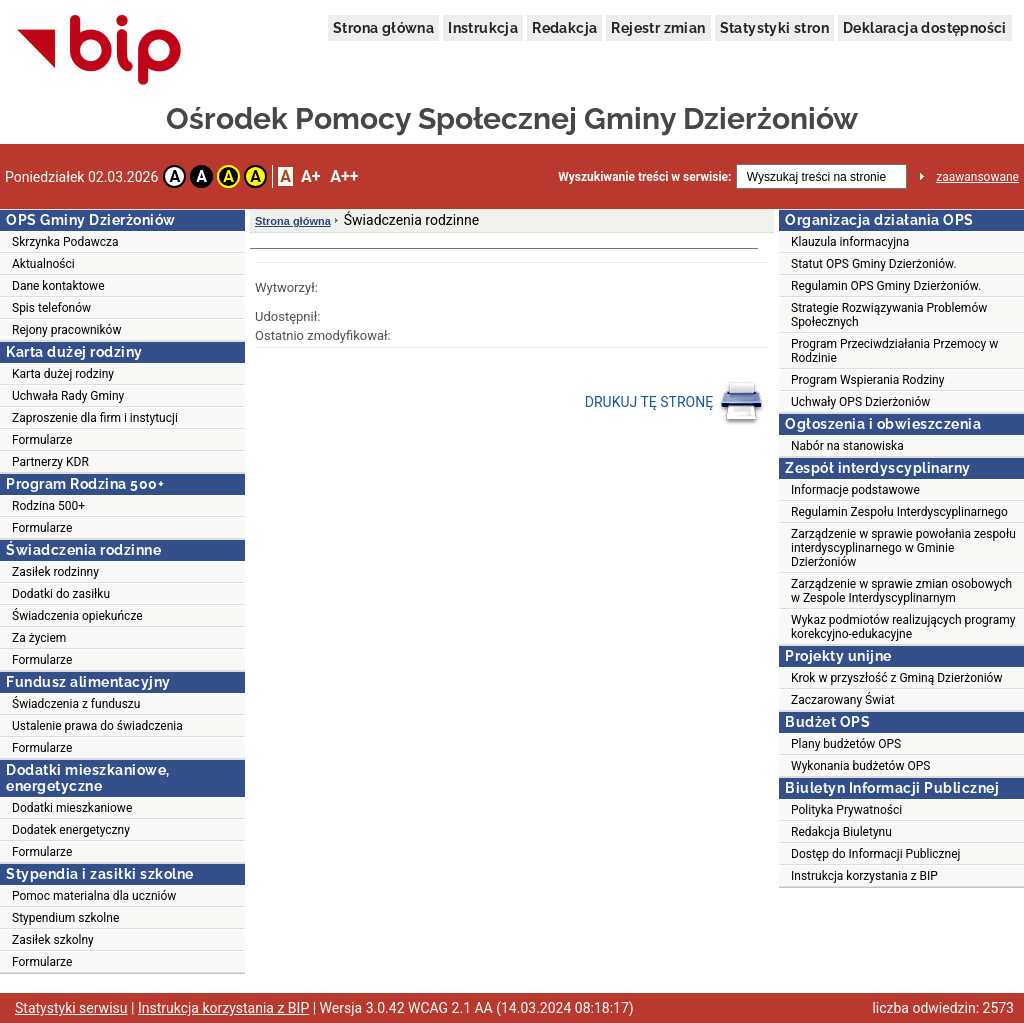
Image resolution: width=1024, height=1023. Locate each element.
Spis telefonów (51, 308)
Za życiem (39, 638)
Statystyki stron (774, 28)
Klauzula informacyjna (850, 242)
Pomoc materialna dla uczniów (94, 896)
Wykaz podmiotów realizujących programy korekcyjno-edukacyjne (903, 627)
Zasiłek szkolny (53, 940)
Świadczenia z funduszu (76, 704)
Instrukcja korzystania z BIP (864, 876)
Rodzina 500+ (48, 506)
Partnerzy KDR (50, 462)
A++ (344, 176)
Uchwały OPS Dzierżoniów (860, 402)
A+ (310, 176)
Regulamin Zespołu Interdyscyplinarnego (899, 512)
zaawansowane (977, 177)
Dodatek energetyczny (71, 830)
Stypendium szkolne (65, 918)
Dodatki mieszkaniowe (72, 808)
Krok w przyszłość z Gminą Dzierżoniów (896, 678)
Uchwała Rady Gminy (68, 396)
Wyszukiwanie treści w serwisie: (644, 177)
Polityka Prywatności (846, 810)
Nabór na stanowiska (847, 446)
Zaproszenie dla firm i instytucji (95, 418)
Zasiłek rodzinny (55, 572)
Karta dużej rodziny (63, 374)
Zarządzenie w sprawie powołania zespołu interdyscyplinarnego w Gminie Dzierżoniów (903, 548)
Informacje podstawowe (855, 490)
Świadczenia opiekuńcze (77, 616)
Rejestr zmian (658, 28)
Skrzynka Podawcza (65, 242)
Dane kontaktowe (58, 286)
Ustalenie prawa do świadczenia (97, 726)
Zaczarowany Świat (843, 700)
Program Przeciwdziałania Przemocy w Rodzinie (894, 351)
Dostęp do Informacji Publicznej (875, 854)
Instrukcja (483, 28)
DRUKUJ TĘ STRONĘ (674, 403)
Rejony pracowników (66, 330)
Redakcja (564, 28)
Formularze (42, 440)
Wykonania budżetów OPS (860, 766)
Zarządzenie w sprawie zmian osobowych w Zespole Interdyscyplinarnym (901, 591)
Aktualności (43, 264)
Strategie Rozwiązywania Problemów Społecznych (889, 315)
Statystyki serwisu (71, 1008)
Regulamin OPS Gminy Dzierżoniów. (886, 286)
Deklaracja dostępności (925, 28)
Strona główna (383, 28)
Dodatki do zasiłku (61, 594)
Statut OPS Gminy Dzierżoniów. (874, 264)
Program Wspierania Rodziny (867, 380)
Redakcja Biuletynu (841, 832)
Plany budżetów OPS (846, 744)
